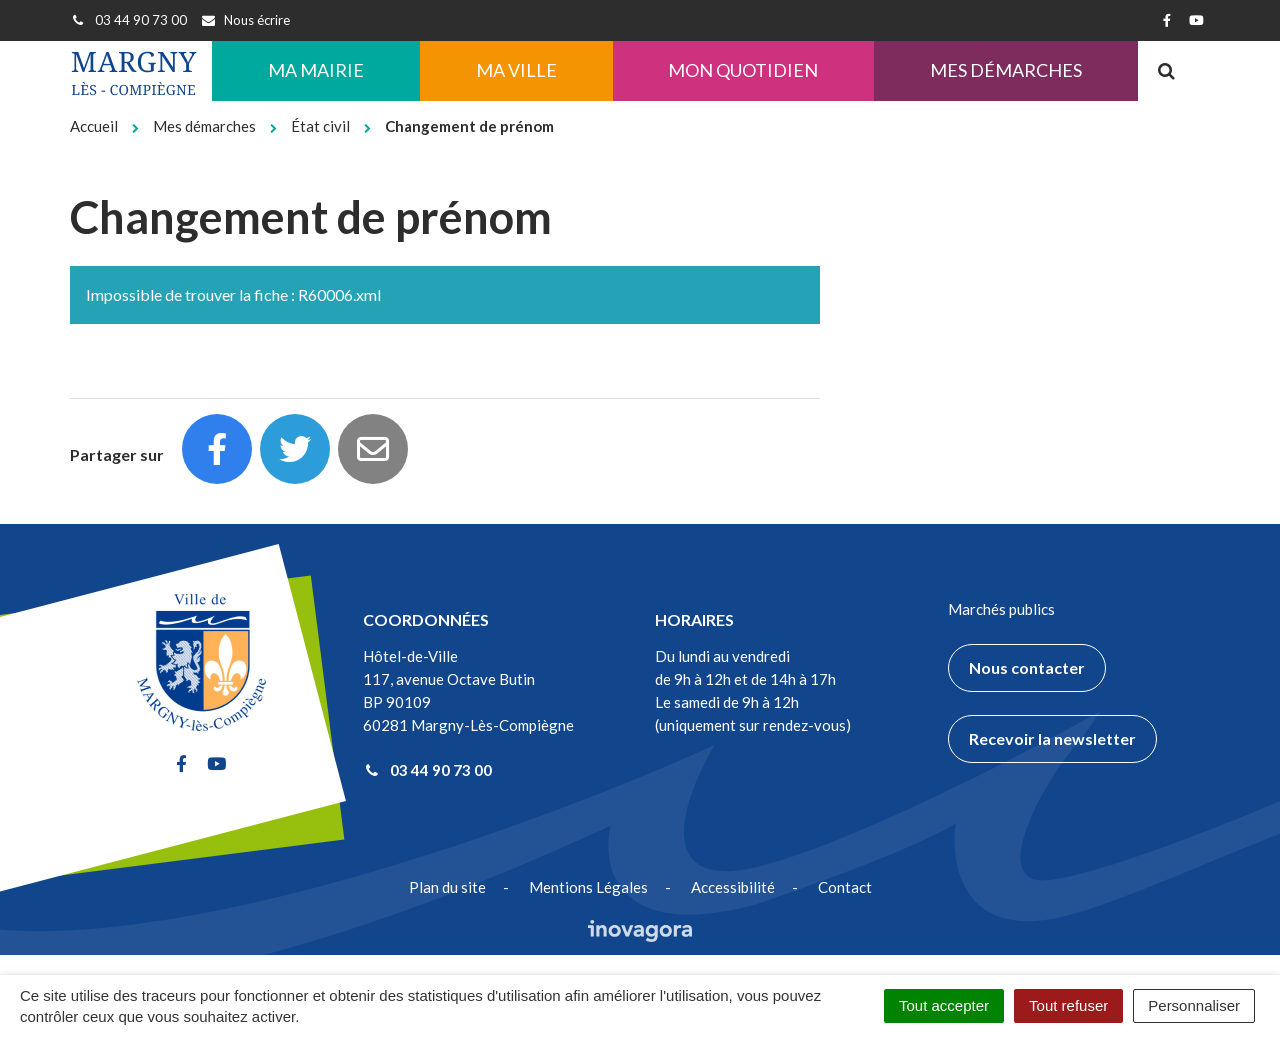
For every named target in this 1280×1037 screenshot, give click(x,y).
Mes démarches (1006, 70)
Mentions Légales (588, 887)
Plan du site (447, 887)
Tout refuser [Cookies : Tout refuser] (1068, 1005)
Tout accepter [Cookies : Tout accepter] (944, 1005)
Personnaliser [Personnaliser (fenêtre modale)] (1194, 1005)
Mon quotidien (743, 70)
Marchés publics (1001, 609)
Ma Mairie (316, 70)
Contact (845, 887)
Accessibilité (733, 887)
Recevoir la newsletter (1052, 738)
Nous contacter (1027, 667)
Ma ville (516, 70)
